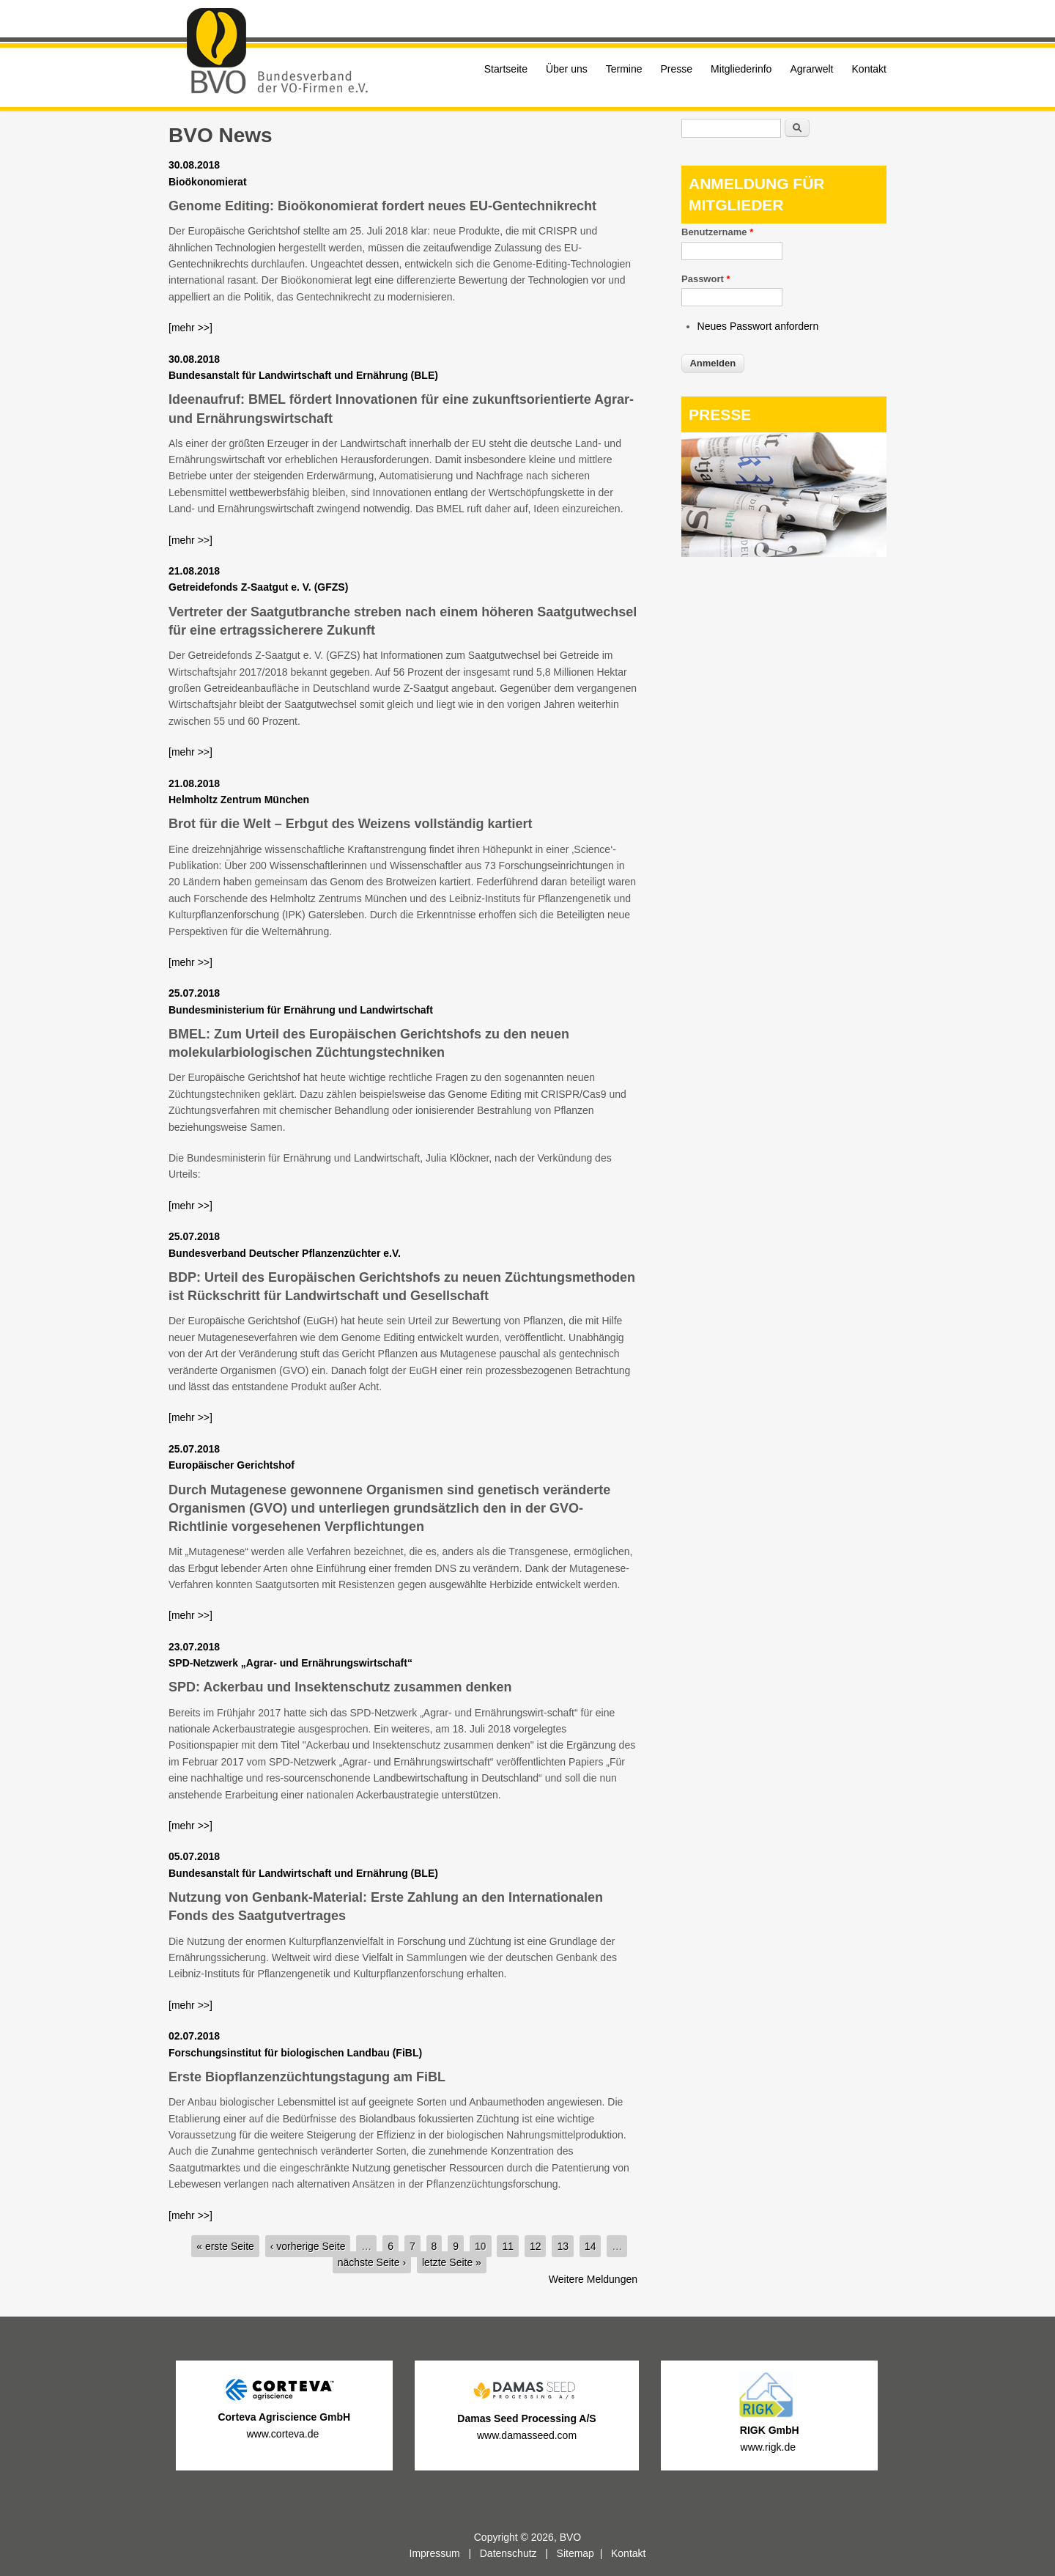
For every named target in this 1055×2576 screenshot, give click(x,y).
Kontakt (869, 69)
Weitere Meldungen (593, 2279)
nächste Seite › (372, 2262)
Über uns (567, 69)
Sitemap (575, 2553)
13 (563, 2246)
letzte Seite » (451, 2262)
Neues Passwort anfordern (758, 326)
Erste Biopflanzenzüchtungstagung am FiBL (307, 2077)
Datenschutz (508, 2553)
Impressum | (445, 2553)
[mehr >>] (190, 327)
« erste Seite (225, 2246)
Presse (677, 69)
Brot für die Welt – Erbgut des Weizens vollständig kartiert (350, 823)
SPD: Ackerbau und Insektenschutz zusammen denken (340, 1687)
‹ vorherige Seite (308, 2246)
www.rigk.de (770, 2447)
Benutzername (717, 231)
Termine (624, 69)
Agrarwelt (811, 69)
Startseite (506, 69)
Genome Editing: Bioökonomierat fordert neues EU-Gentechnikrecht (382, 206)
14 (590, 2246)
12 (535, 2246)
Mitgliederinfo (741, 69)
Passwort (705, 278)
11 (508, 2246)
